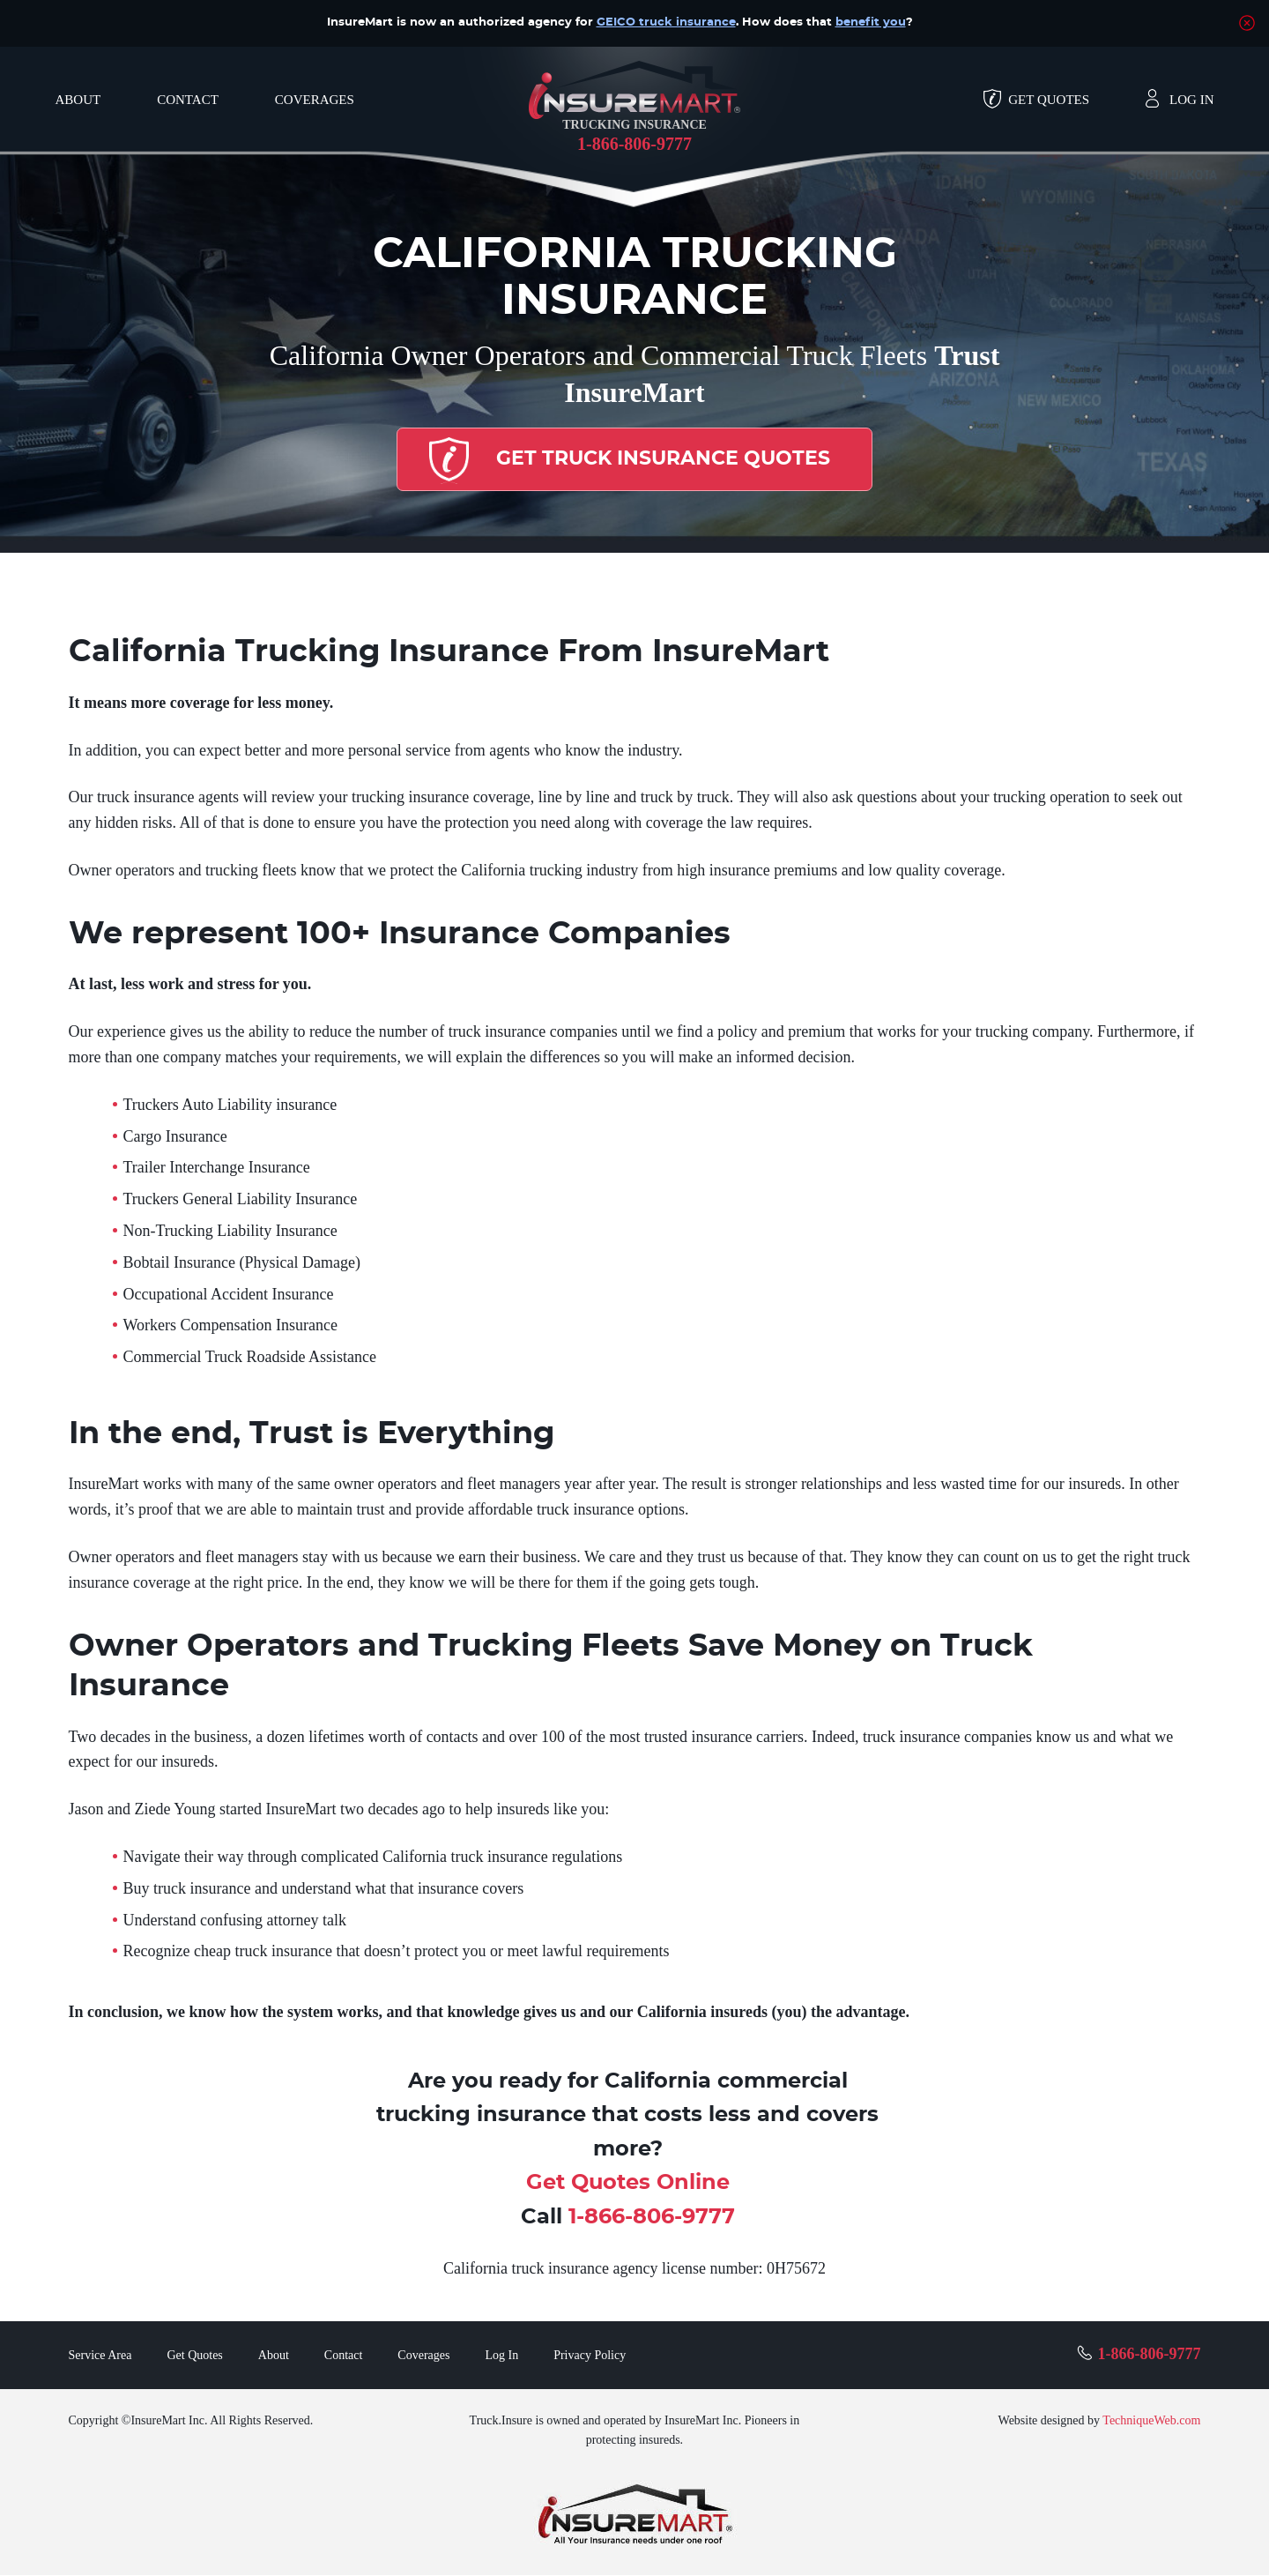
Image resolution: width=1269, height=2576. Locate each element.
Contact (188, 100)
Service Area (100, 2356)
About (78, 100)
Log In (1191, 100)
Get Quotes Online (628, 2183)
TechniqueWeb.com (1151, 2421)
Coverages (314, 100)
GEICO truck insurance (666, 22)
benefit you (870, 22)
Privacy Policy (589, 2356)
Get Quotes (1048, 100)
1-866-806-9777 (634, 143)
